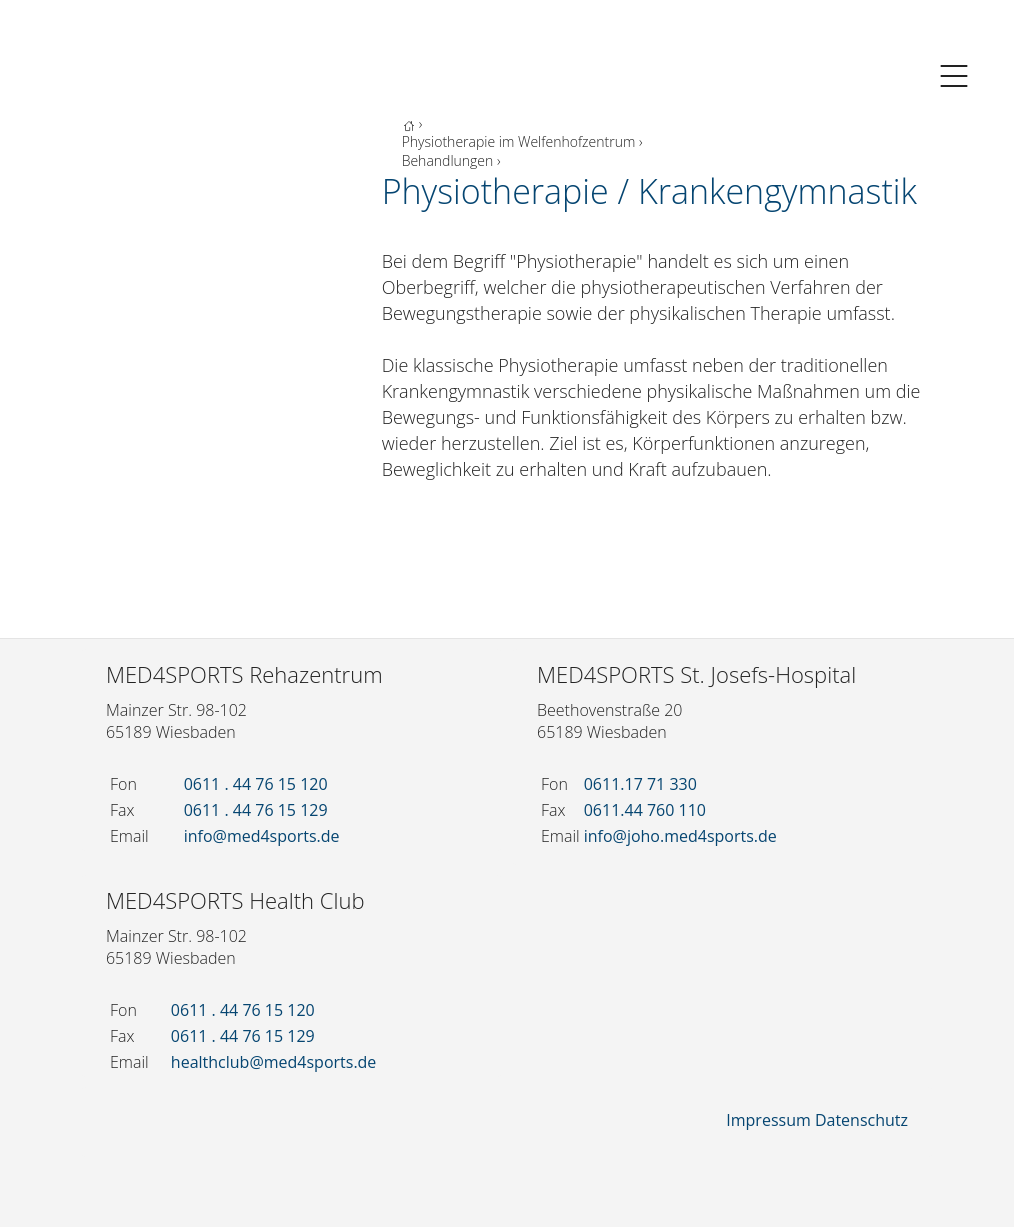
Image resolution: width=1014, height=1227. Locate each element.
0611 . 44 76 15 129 (256, 810)
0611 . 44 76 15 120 (256, 784)
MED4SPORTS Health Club (235, 900)
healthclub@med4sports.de (274, 1062)
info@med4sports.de (262, 836)
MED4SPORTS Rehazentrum (244, 674)
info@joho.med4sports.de (680, 836)
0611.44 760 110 (645, 810)
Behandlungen (448, 160)
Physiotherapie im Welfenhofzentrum (519, 141)
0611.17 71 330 (640, 784)
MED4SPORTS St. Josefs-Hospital (696, 674)
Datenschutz (861, 1120)
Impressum (768, 1120)
